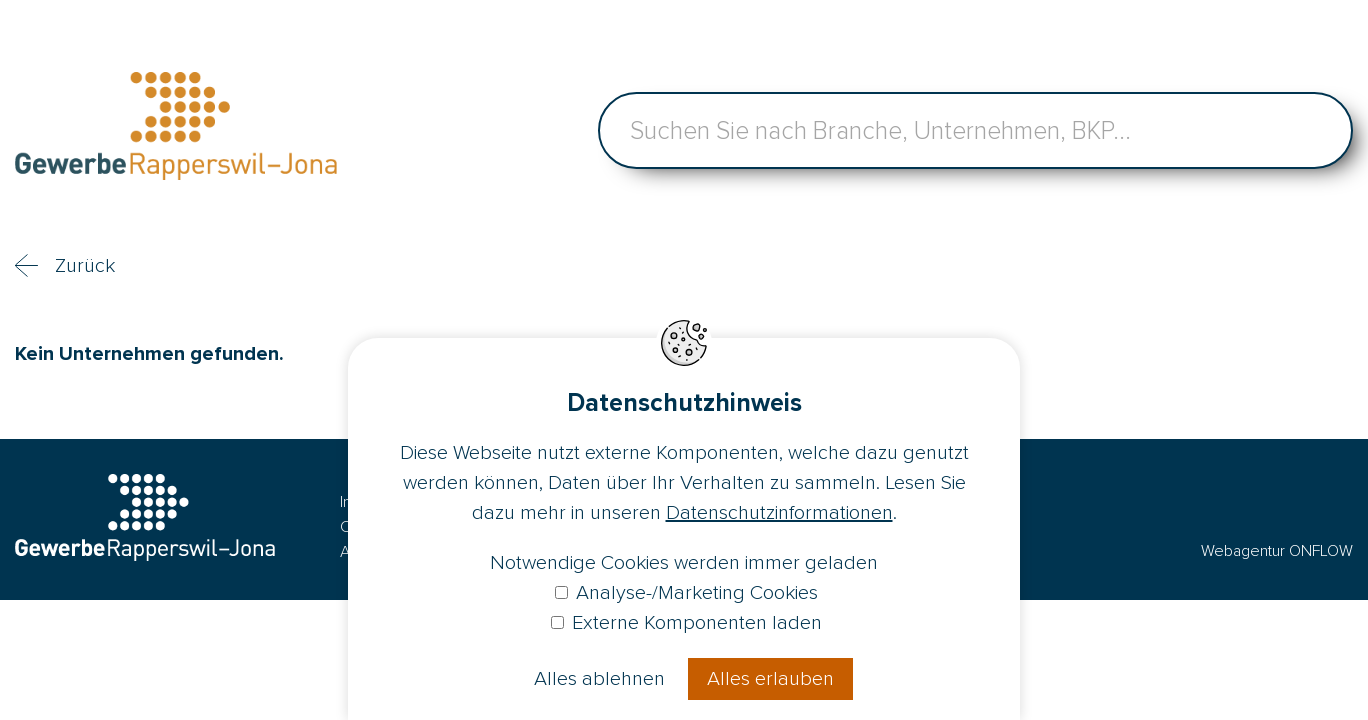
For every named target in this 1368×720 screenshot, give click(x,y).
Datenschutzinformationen (779, 513)
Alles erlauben (770, 679)
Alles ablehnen (599, 679)
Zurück (85, 266)
